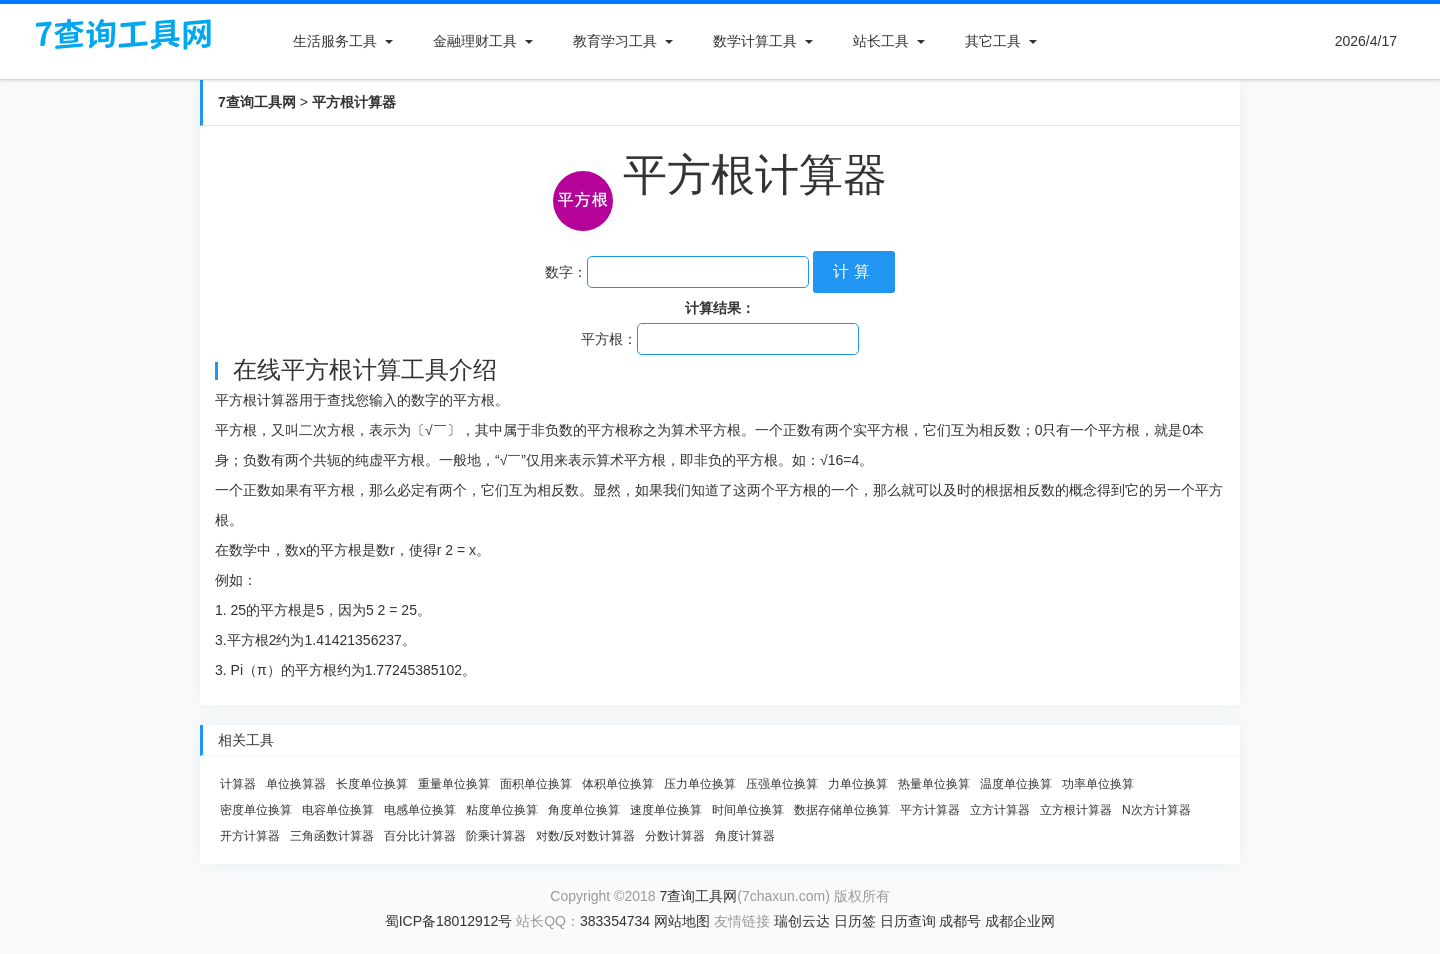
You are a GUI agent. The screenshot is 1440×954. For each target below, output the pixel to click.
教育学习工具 (615, 41)
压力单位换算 (700, 784)
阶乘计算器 (496, 836)
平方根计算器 (354, 102)
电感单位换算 (420, 810)
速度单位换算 (666, 810)
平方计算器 (930, 810)
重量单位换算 (454, 784)
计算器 (238, 784)
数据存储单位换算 (842, 810)
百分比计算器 (420, 836)
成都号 (960, 921)
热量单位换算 (934, 784)
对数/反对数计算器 (585, 836)
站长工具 (881, 41)
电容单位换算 (338, 810)
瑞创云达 (802, 921)
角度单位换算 (584, 810)
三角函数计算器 (332, 836)
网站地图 (682, 921)
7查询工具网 (257, 102)
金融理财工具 (475, 41)
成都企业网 (1020, 921)
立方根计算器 (1076, 810)
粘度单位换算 (502, 810)
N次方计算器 (1156, 810)
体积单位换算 (618, 784)
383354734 (615, 921)
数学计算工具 (755, 41)
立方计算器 (1000, 810)
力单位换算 (858, 784)
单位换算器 (296, 784)
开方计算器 (250, 836)
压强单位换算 (782, 784)
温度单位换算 (1016, 784)
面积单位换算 (536, 784)
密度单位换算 (256, 810)
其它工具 (993, 41)
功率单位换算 (1098, 784)
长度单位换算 (372, 784)
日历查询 (908, 921)
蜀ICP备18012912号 (449, 921)
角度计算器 (745, 836)
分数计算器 (675, 836)
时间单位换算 (748, 810)
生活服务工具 (335, 41)
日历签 (855, 921)
